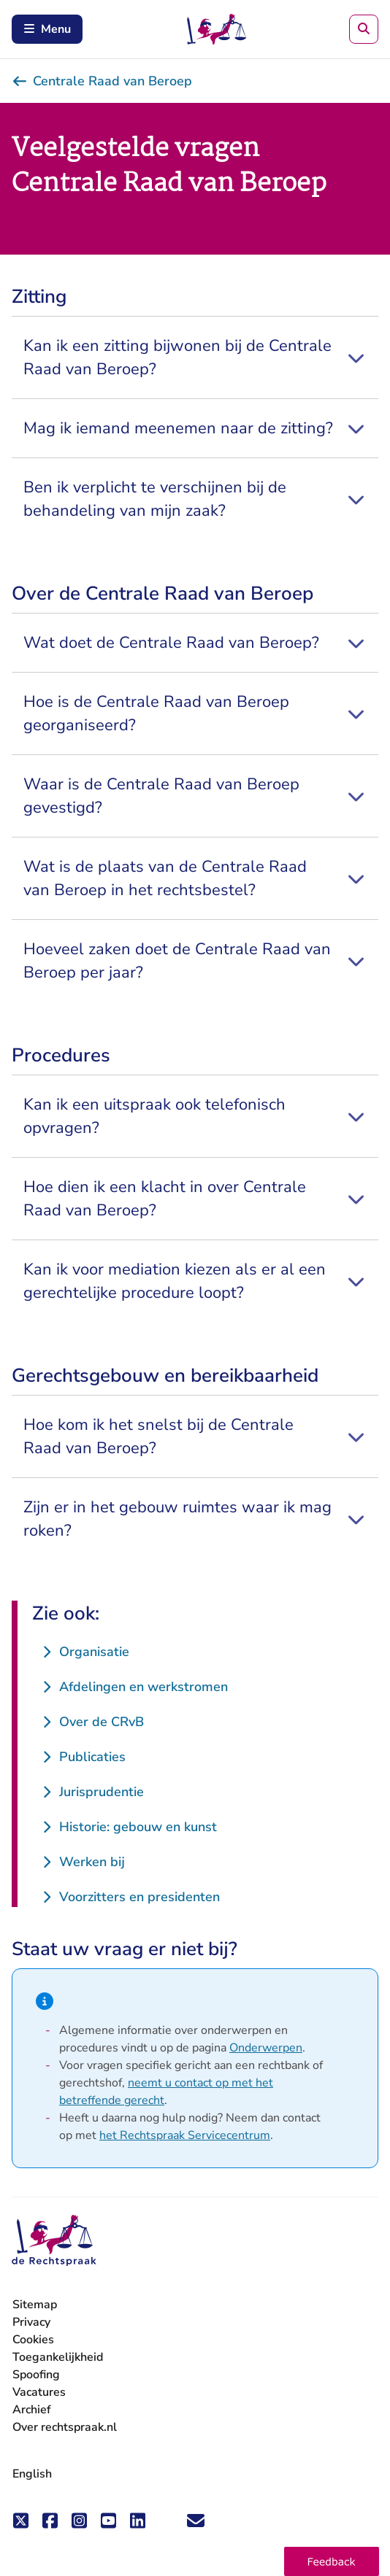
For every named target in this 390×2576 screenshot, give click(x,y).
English (32, 2474)
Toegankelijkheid (57, 2357)
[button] (331, 2561)
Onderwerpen (265, 2048)
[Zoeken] (363, 29)
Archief (31, 2410)
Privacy (31, 2322)
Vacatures (39, 2392)
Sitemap (34, 2305)
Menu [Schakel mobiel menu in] (47, 29)
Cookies (33, 2340)
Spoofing (36, 2375)
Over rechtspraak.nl (64, 2427)
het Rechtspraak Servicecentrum (184, 2135)
